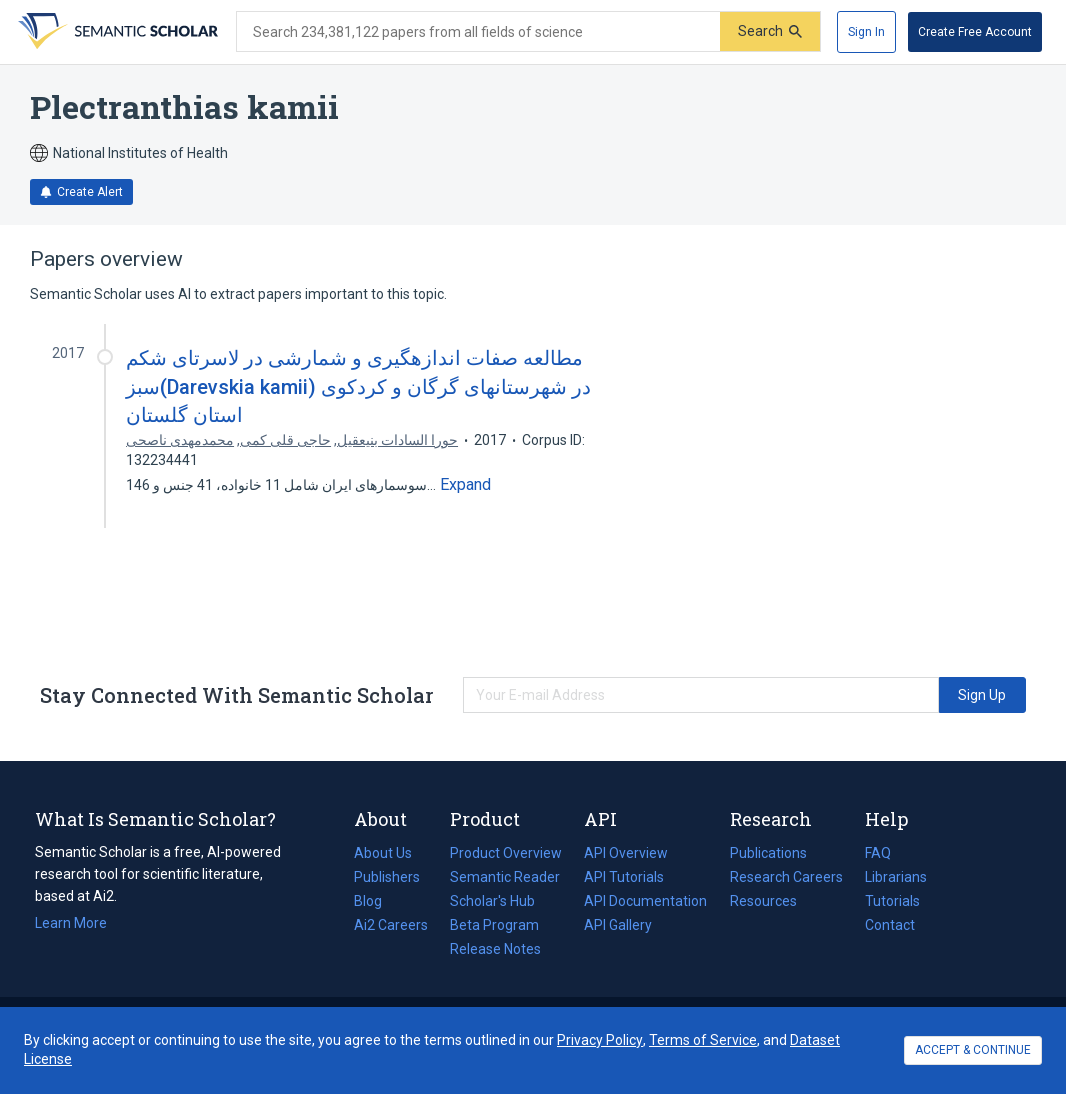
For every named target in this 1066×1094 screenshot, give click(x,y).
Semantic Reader (505, 877)
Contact (890, 925)
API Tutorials (624, 877)
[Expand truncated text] (465, 485)
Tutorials (892, 901)
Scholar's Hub (492, 901)
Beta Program (494, 925)
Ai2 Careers (391, 925)
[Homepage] (116, 32)
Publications (768, 853)
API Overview (626, 853)
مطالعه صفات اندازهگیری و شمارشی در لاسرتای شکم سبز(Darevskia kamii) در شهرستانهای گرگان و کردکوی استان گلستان (358, 386)
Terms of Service (703, 1040)
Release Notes (495, 949)
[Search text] (478, 32)
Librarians (896, 877)
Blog (376, 901)
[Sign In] (866, 32)
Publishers (387, 877)
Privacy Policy (600, 1040)
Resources (763, 901)
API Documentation (645, 901)
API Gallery (618, 925)
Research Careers (786, 877)
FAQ (878, 853)
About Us (383, 853)
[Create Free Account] (975, 32)
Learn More (71, 923)
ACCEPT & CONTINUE (973, 1050)
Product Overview (506, 853)
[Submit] (770, 31)
